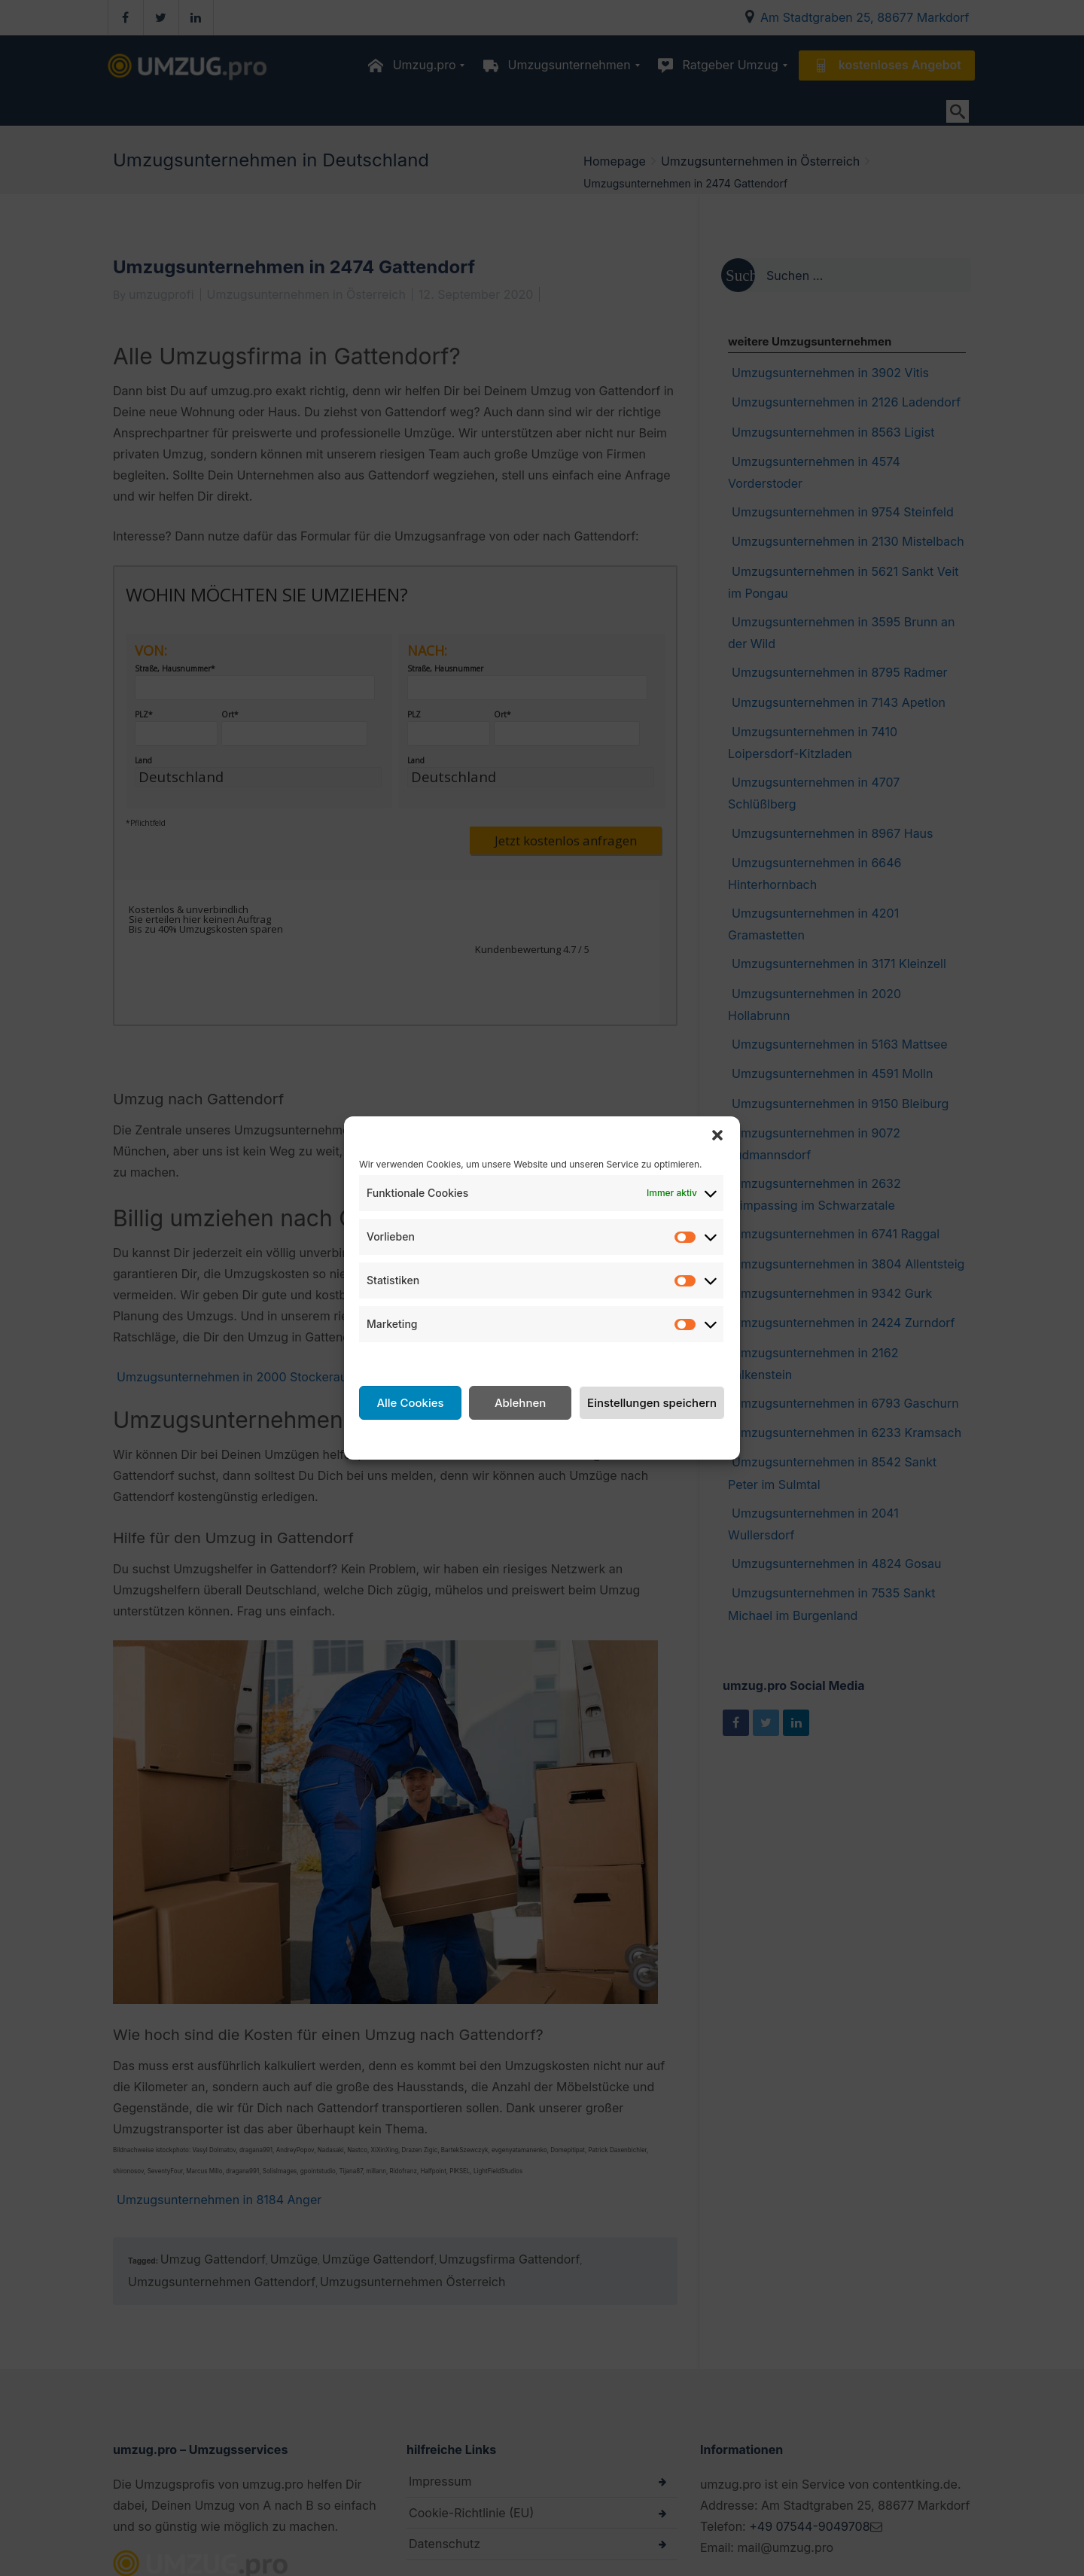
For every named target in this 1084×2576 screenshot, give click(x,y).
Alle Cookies (409, 1403)
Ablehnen (520, 1403)
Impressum (661, 1437)
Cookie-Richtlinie (440, 1437)
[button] (717, 1135)
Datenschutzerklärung (559, 1437)
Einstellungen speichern (652, 1403)
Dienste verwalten (410, 1360)
